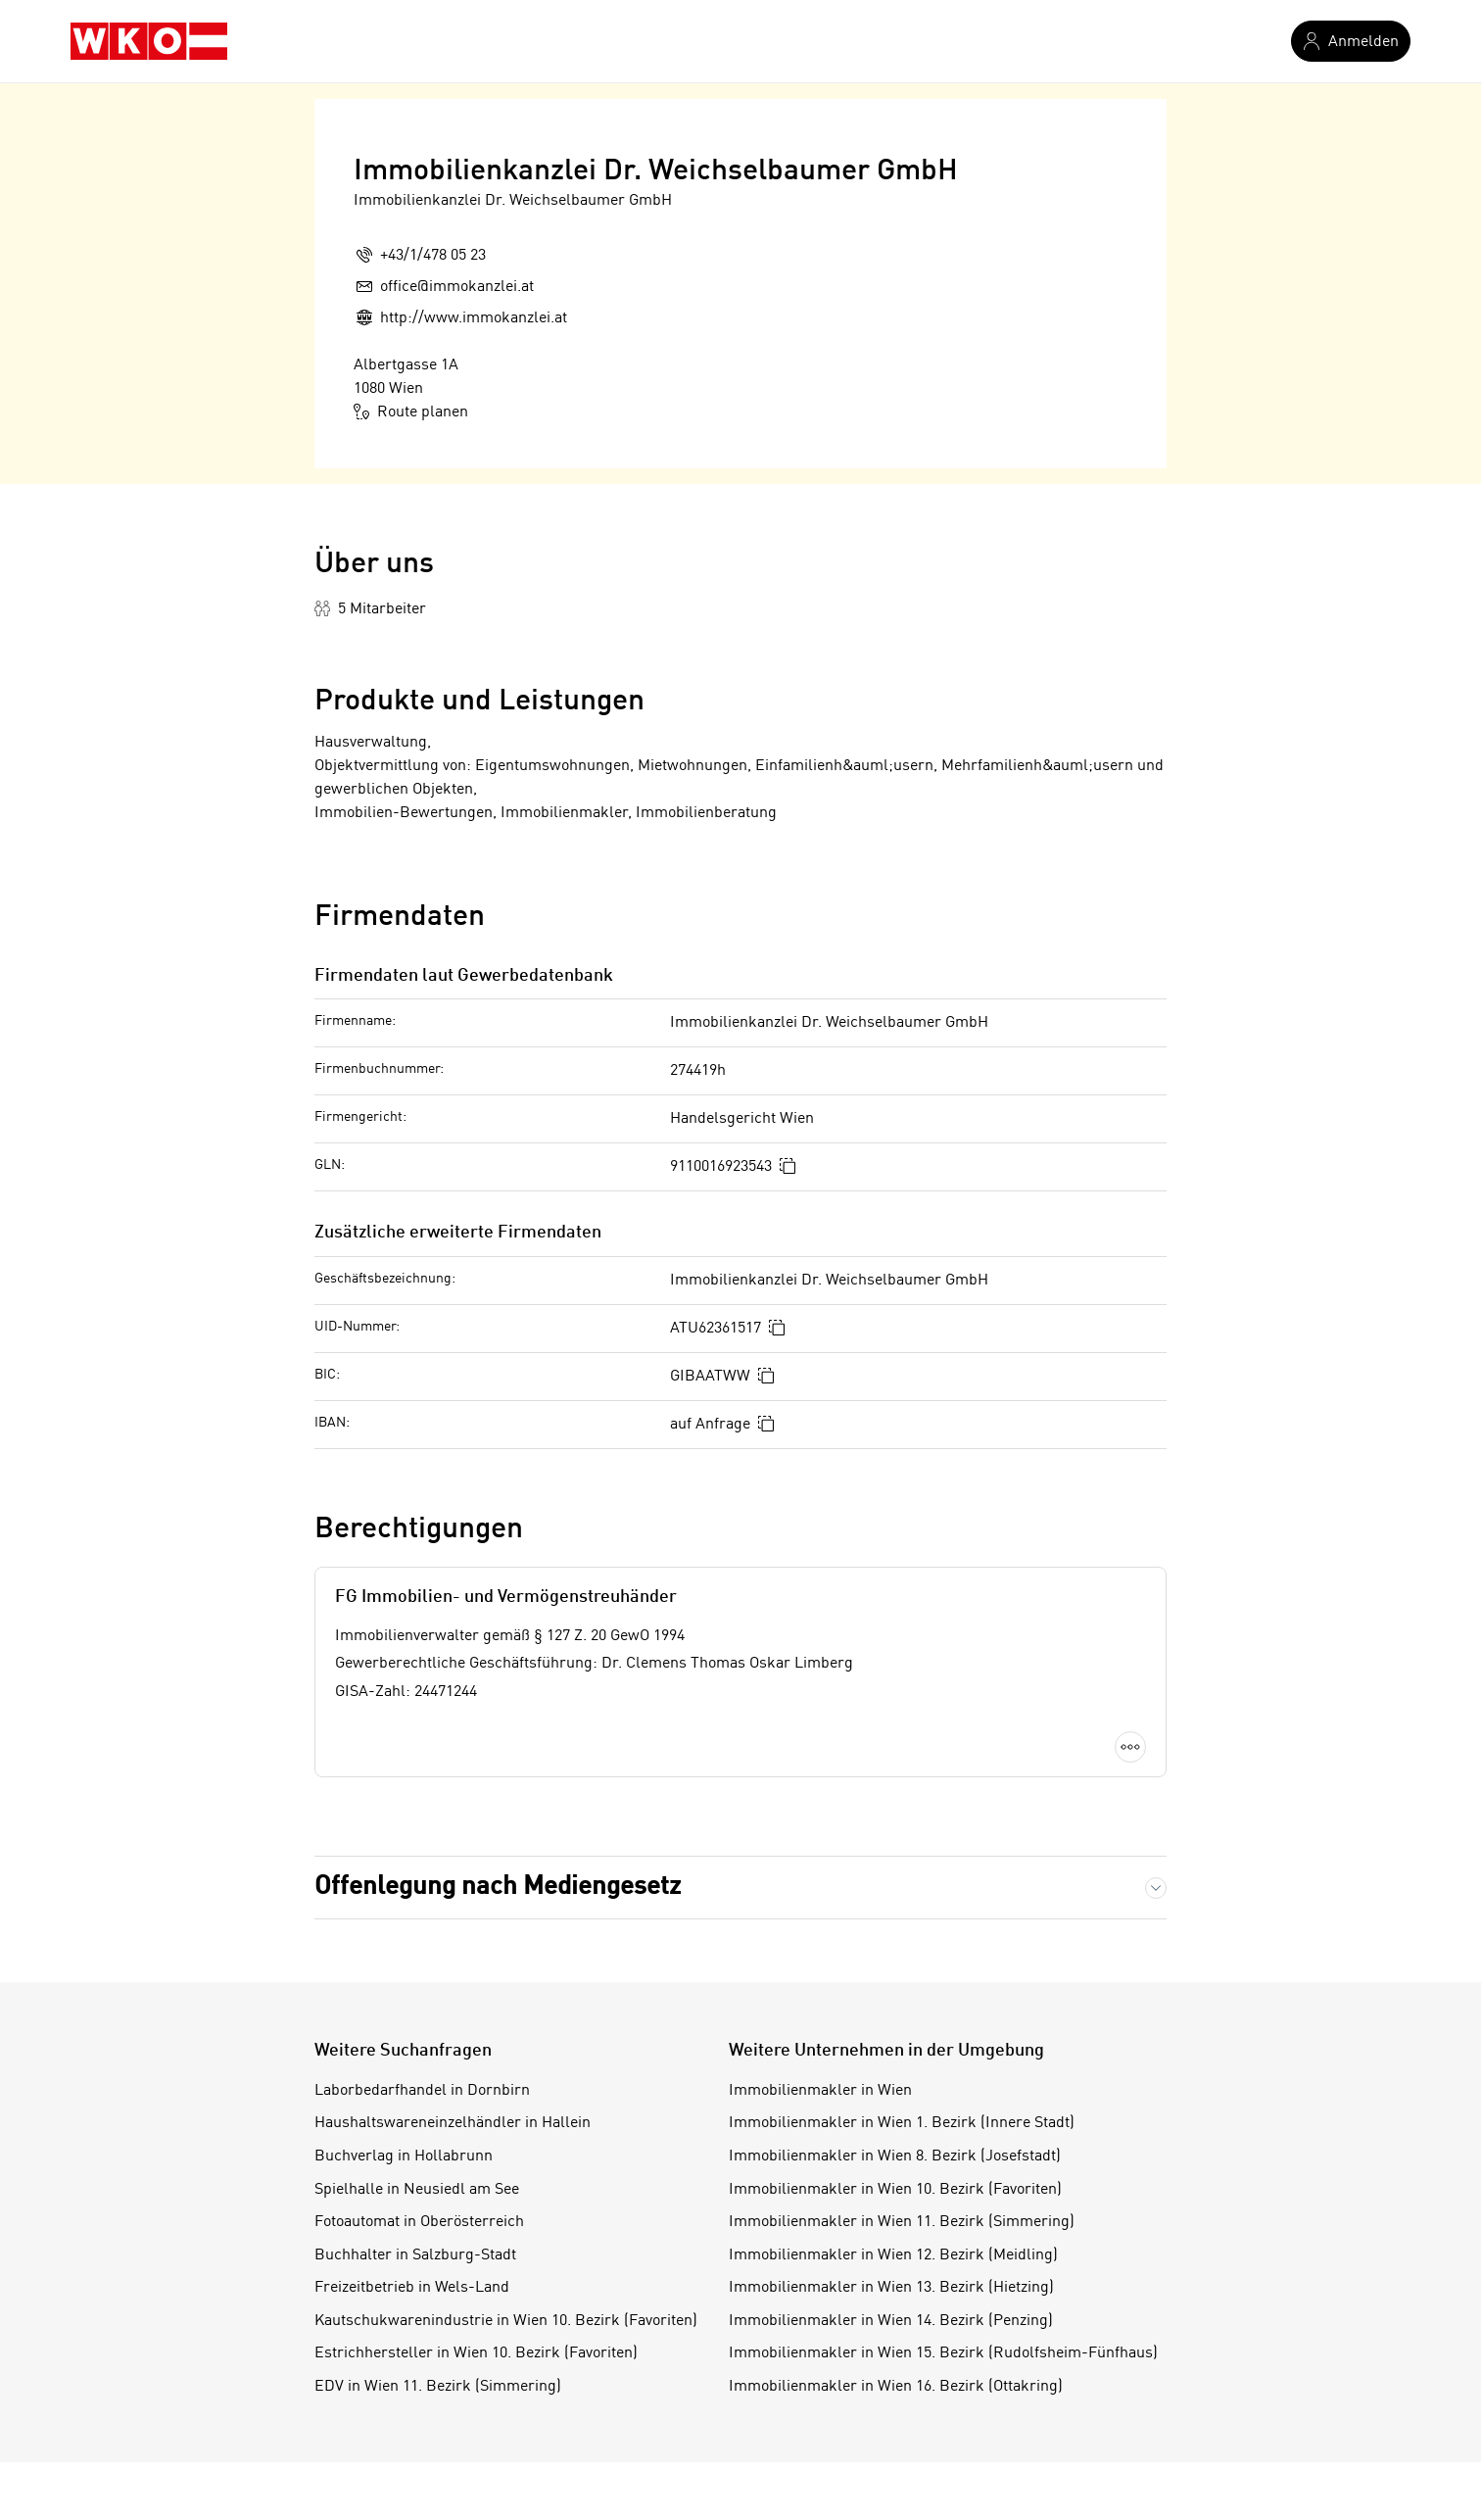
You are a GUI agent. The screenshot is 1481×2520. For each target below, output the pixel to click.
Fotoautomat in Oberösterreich (419, 2222)
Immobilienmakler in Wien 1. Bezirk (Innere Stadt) (902, 2123)
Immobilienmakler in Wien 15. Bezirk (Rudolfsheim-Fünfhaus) (943, 2353)
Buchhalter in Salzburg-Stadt (415, 2255)
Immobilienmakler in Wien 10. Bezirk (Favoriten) (895, 2190)
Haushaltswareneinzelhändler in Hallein (452, 2123)
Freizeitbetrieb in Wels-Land (411, 2288)
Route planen (411, 411)
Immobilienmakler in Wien (820, 2091)
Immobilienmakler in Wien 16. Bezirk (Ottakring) (896, 2387)
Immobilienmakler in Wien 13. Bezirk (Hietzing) (891, 2288)
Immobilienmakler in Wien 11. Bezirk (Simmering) (902, 2222)
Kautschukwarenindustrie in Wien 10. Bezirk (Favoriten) (505, 2321)
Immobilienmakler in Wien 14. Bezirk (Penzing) (891, 2321)
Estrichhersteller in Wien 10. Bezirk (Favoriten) (476, 2353)
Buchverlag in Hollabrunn (403, 2156)
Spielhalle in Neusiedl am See (416, 2190)
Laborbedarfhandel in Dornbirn (422, 2091)
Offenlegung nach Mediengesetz (497, 1887)
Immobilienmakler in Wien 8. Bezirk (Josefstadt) (895, 2156)
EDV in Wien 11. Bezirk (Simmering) (437, 2387)
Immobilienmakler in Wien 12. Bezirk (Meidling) (893, 2255)
